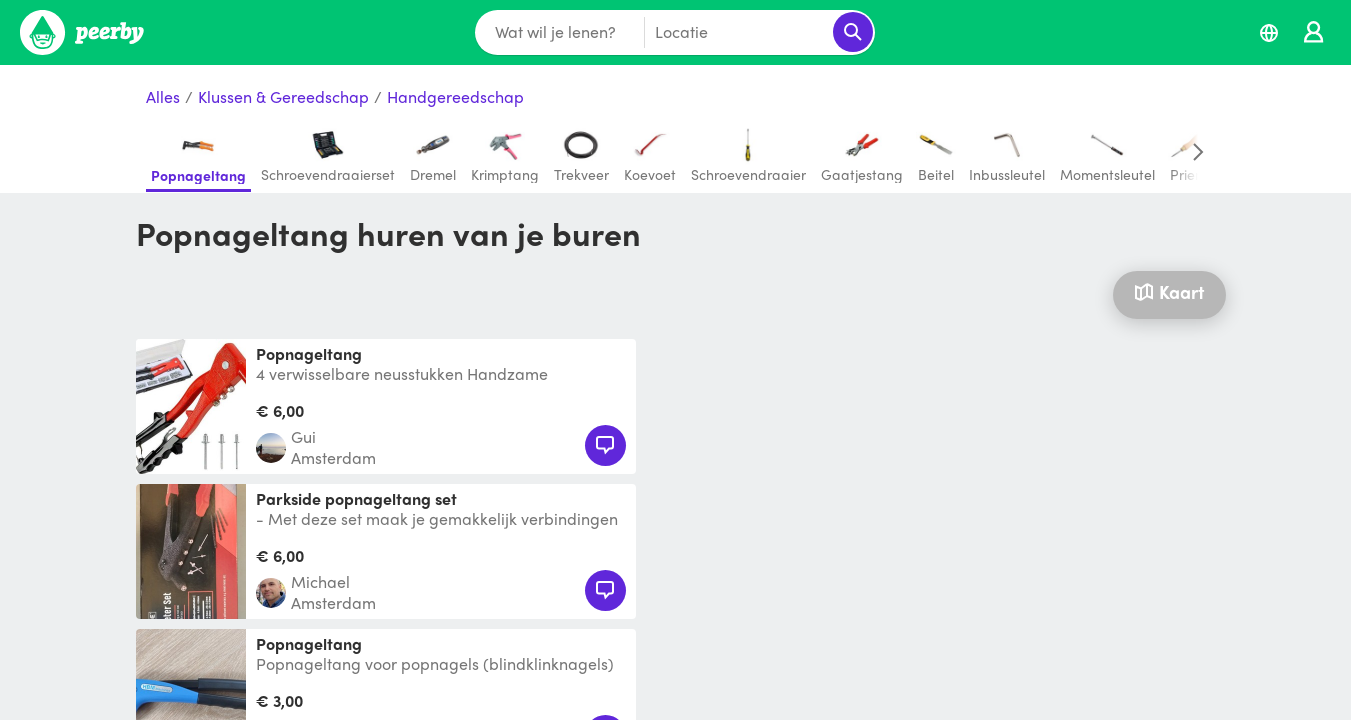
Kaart (1169, 291)
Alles (163, 97)
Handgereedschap (455, 97)
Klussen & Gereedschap (283, 97)
